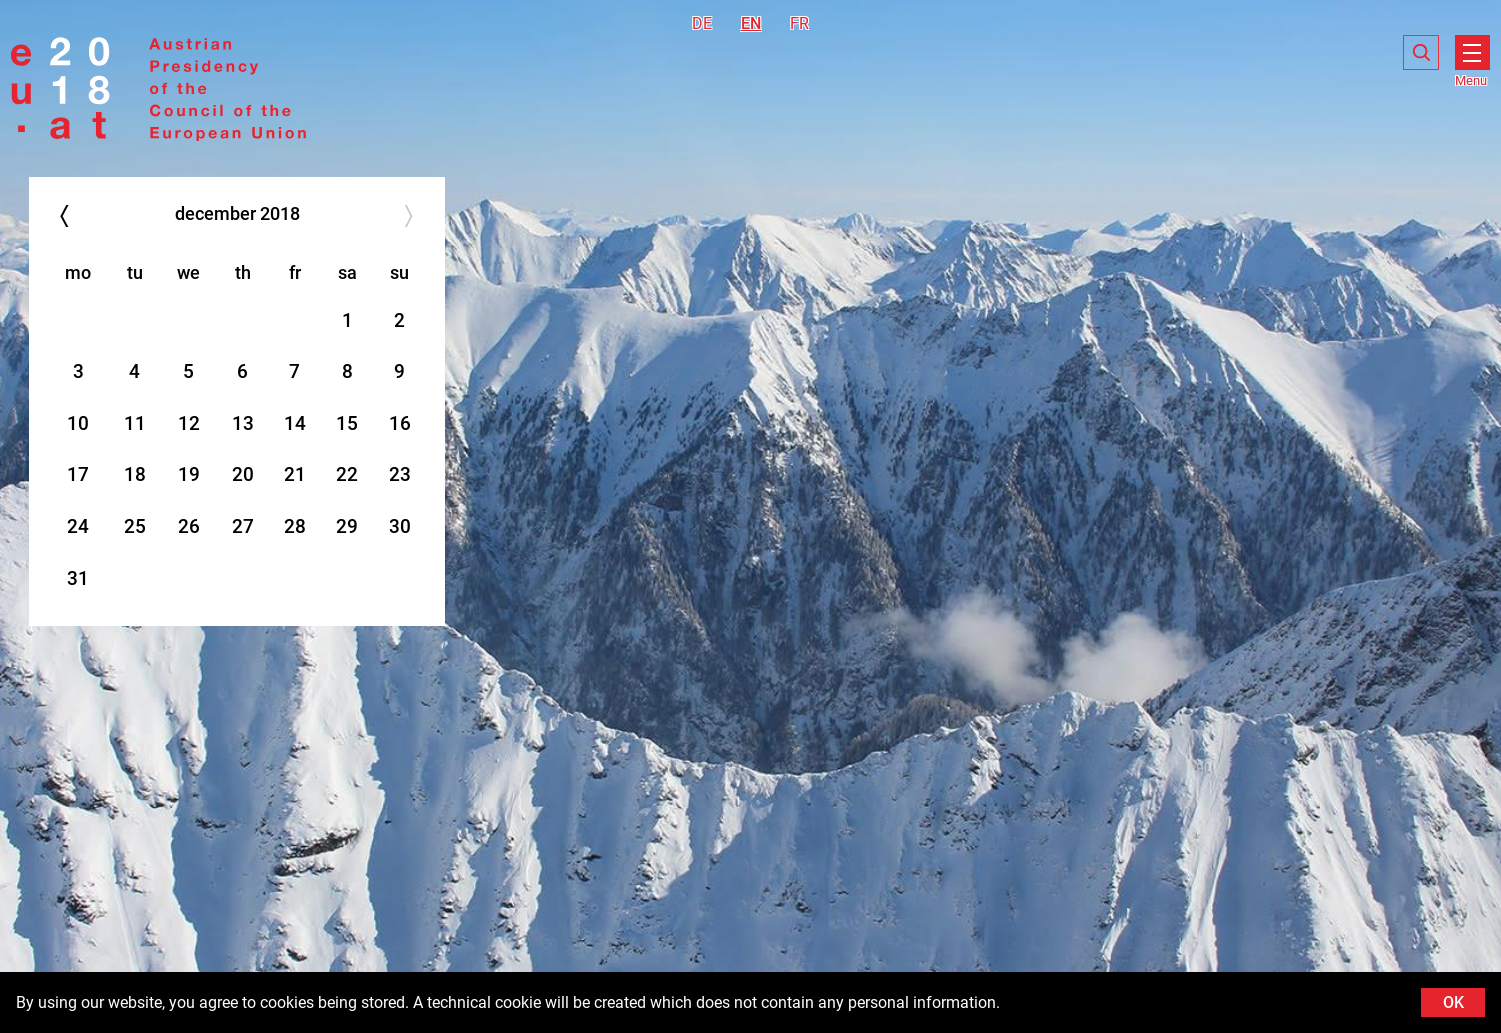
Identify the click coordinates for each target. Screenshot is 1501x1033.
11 (135, 423)
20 (243, 474)
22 (347, 474)
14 (295, 423)
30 (400, 526)
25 (135, 526)
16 (400, 423)
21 (295, 474)
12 (189, 423)
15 (347, 423)
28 (295, 526)
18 (135, 474)
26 (189, 526)
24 (78, 526)
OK (1453, 1002)
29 (347, 526)
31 (78, 578)
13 (243, 423)
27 (243, 526)
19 (189, 474)
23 (400, 474)
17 (78, 474)
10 (78, 423)
